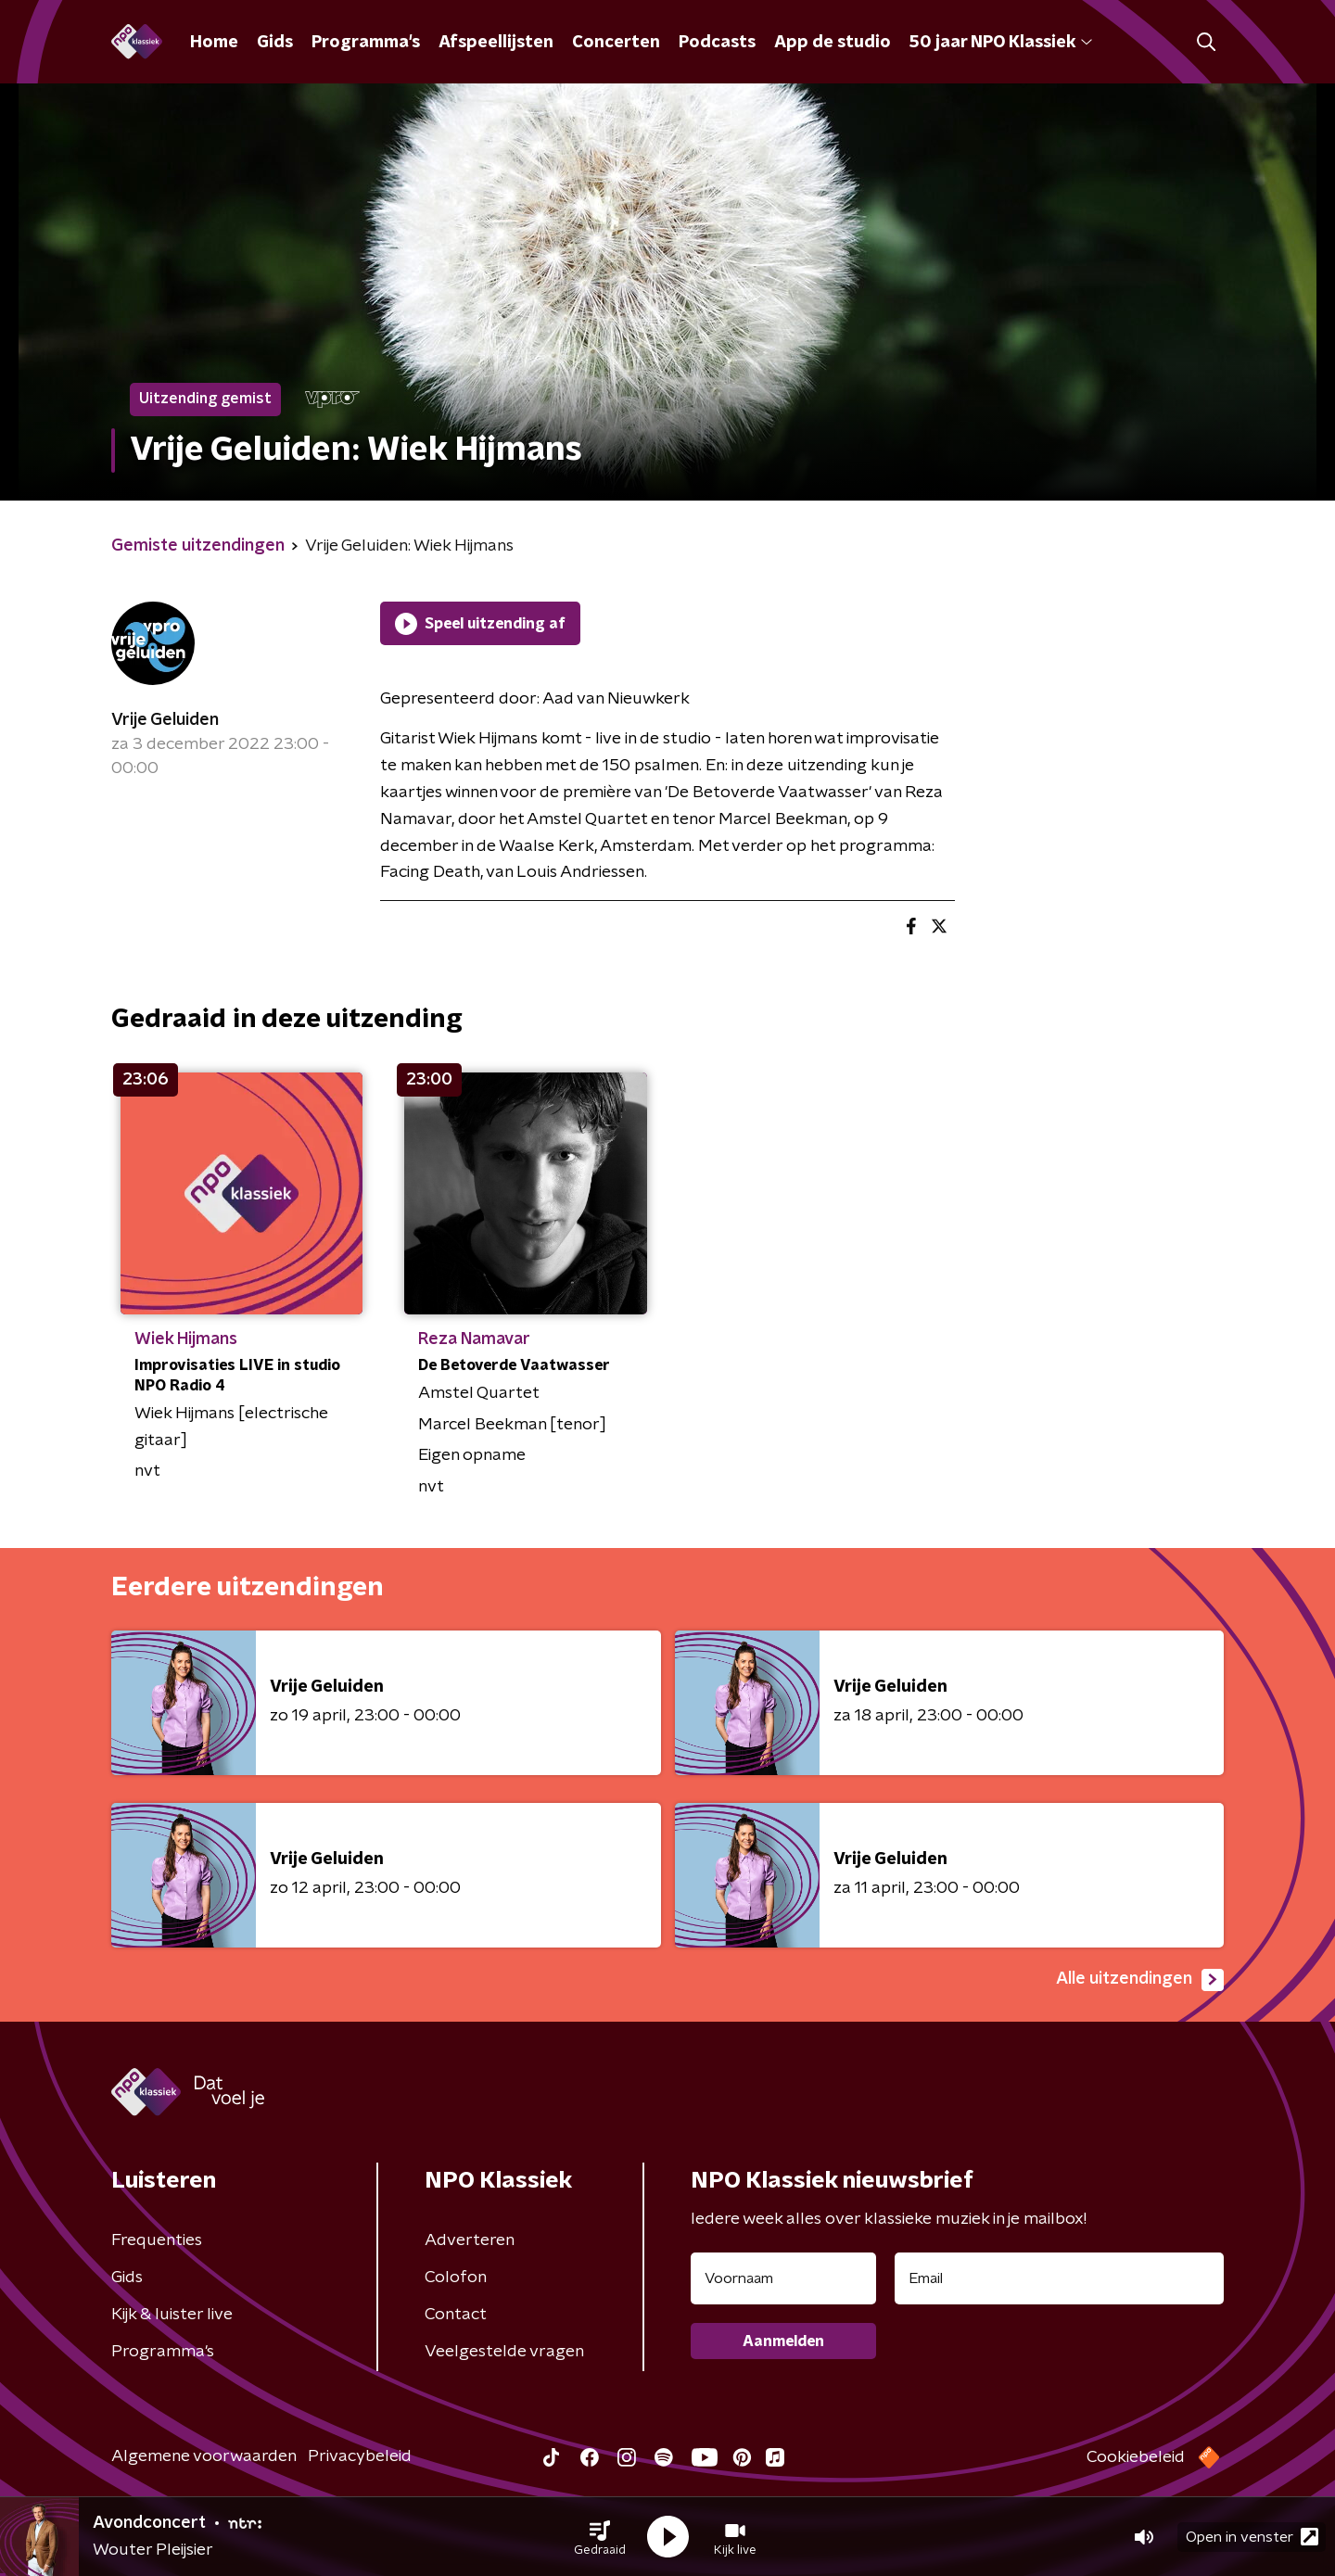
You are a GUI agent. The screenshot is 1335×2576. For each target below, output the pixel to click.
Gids (275, 42)
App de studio (832, 42)
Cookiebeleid (1136, 2457)
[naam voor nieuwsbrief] (783, 2278)
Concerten (616, 42)
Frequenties (156, 2240)
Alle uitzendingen (1140, 1980)
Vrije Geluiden (165, 720)
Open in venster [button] (1252, 2536)
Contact (456, 2314)
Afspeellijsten (496, 42)
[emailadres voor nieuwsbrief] (1059, 2278)
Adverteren (470, 2240)
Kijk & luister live (172, 2314)
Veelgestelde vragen (504, 2351)
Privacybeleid (360, 2456)
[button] (599, 2537)
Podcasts (717, 42)
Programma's (366, 42)
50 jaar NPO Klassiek (1000, 42)
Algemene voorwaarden (204, 2456)
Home (214, 42)
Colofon (456, 2277)
